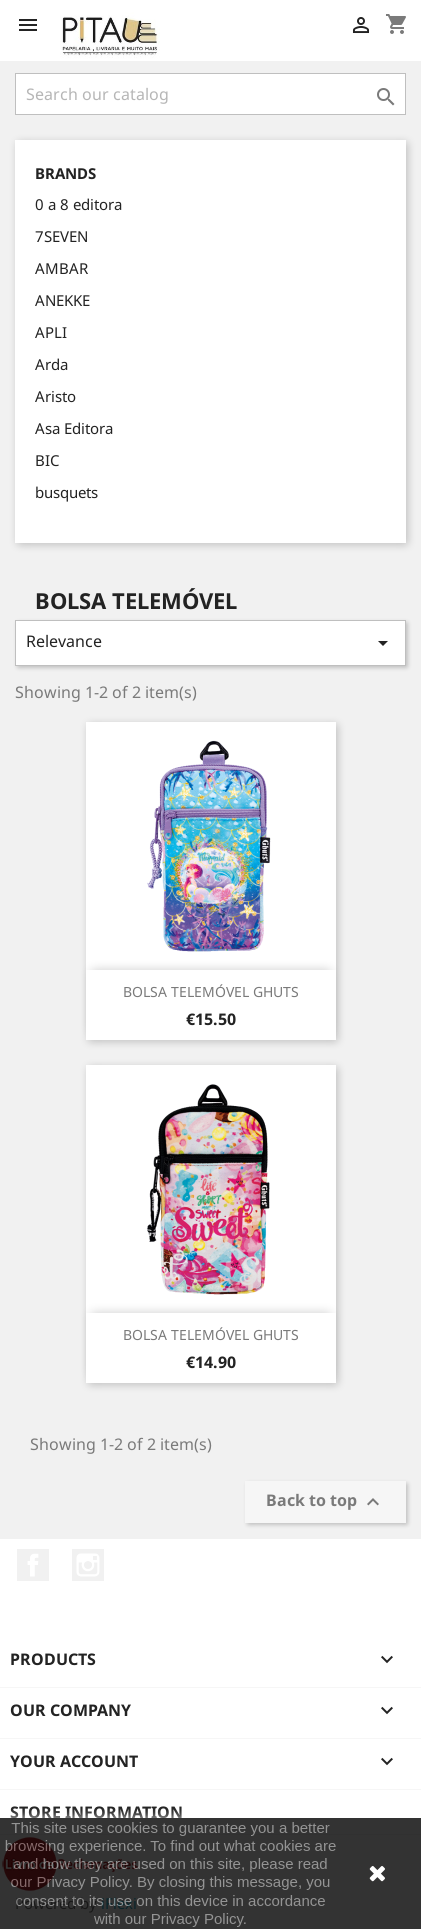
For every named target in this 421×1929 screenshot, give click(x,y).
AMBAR (61, 268)
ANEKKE (62, 300)
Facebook (33, 1565)
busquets (66, 492)
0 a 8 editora (78, 204)
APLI (51, 332)
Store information (96, 1812)
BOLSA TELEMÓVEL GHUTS (211, 991)
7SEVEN (61, 236)
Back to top (325, 1501)
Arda (51, 364)
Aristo (55, 396)
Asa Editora (74, 428)
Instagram (88, 1565)
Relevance (210, 642)
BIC (47, 460)
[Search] (210, 94)
